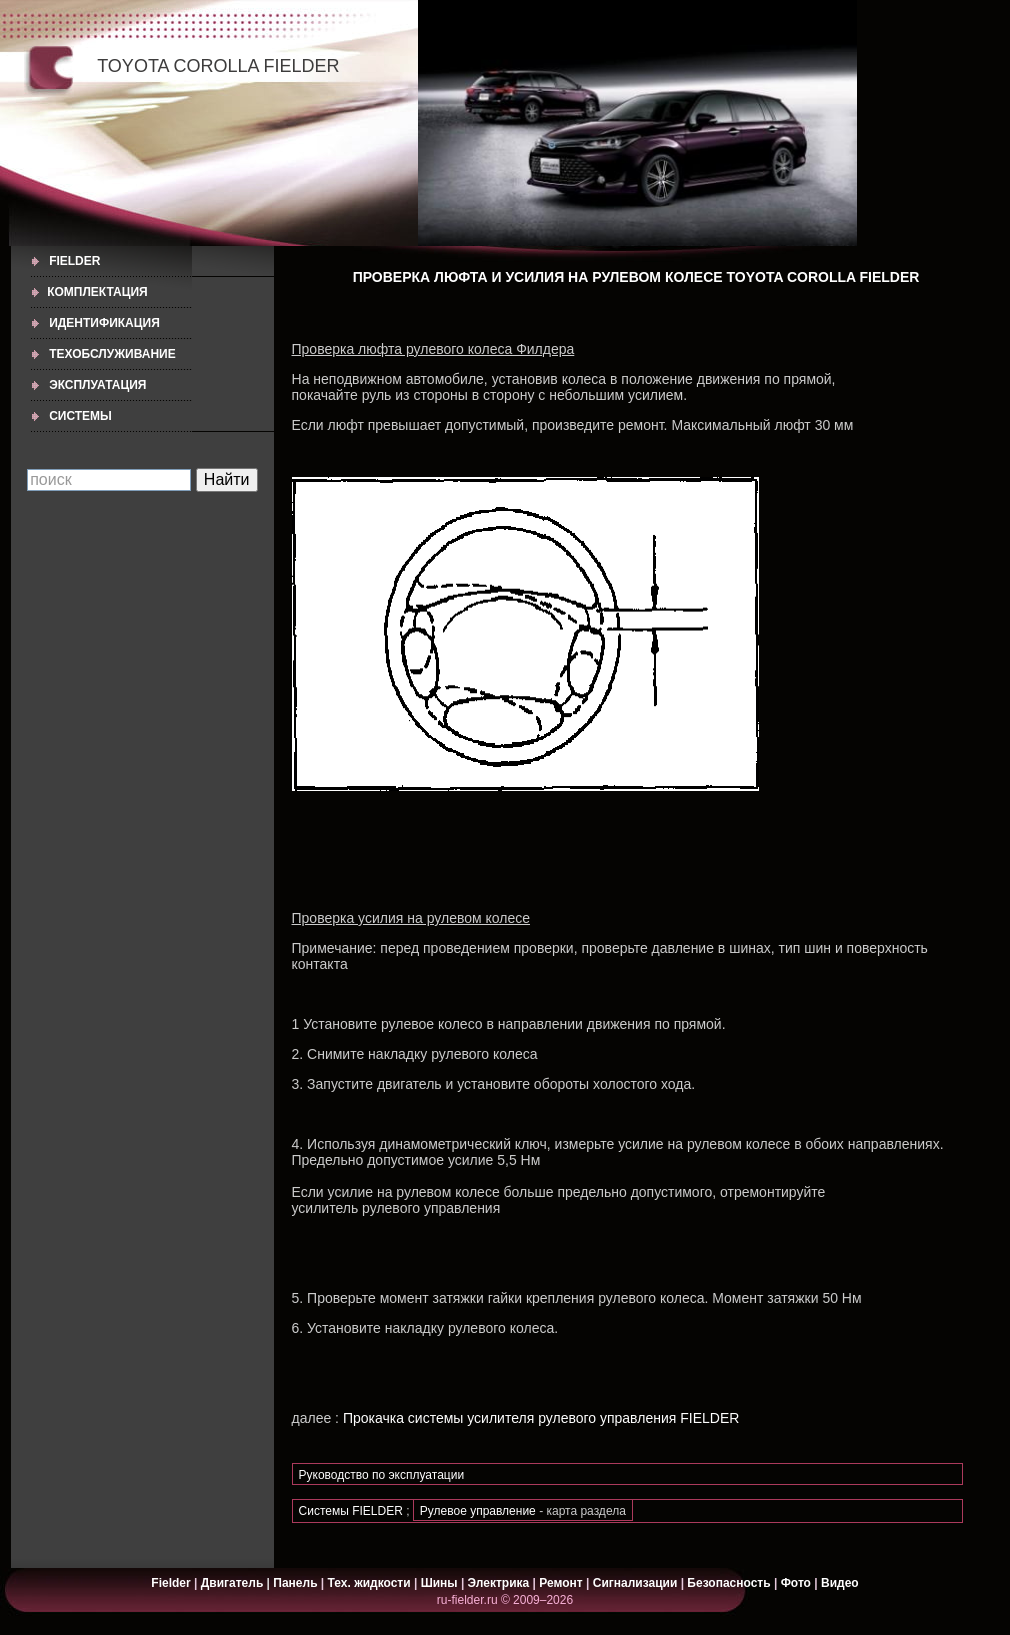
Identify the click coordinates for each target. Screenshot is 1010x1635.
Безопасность (728, 1583)
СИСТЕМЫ (80, 416)
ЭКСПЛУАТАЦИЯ (97, 385)
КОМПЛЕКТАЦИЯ (97, 292)
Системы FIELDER (351, 1511)
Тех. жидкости (371, 1583)
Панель (295, 1583)
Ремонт (560, 1583)
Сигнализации (635, 1583)
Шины (439, 1583)
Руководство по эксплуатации (382, 1475)
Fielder (74, 261)
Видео (840, 1583)
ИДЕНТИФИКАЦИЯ (104, 323)
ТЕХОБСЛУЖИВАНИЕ (112, 354)
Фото (796, 1583)
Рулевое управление (479, 1511)
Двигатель (232, 1583)
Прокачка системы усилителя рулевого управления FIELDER (541, 1418)
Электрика (500, 1583)
